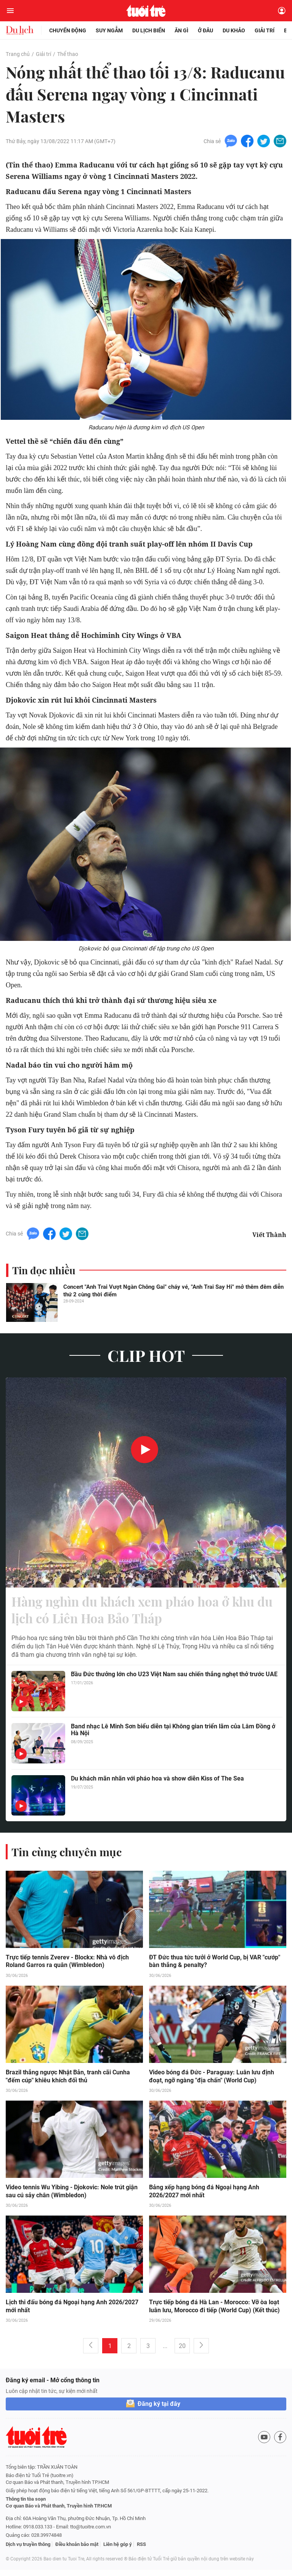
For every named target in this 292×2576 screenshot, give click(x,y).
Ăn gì (181, 30)
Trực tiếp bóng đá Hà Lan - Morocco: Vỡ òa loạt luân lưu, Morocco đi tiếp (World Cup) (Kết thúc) (214, 2312)
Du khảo (234, 30)
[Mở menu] (10, 10)
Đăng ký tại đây (159, 2409)
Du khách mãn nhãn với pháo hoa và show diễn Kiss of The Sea (157, 1783)
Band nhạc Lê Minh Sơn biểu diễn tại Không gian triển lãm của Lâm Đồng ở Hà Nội (173, 1735)
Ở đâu (205, 30)
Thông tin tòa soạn (26, 2505)
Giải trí (264, 30)
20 (182, 2352)
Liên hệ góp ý (117, 2550)
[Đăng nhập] (281, 10)
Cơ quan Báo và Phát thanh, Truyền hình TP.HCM (59, 2512)
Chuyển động (67, 30)
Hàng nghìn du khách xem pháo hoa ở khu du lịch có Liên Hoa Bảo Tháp (143, 1613)
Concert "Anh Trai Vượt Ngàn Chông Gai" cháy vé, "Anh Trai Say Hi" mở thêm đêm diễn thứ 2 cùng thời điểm (173, 1292)
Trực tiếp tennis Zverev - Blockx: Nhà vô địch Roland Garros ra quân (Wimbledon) (67, 1966)
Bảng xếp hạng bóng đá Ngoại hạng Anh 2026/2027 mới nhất (204, 2197)
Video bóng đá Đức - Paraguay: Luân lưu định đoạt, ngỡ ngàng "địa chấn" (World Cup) (211, 2081)
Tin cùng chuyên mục (67, 1856)
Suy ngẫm (109, 30)
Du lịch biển (148, 30)
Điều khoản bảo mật (76, 2550)
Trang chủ (17, 54)
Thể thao (67, 54)
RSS (141, 2550)
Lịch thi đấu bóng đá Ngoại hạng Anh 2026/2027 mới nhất (72, 2312)
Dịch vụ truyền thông (28, 2550)
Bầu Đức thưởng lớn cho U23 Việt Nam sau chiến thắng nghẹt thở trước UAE (174, 1679)
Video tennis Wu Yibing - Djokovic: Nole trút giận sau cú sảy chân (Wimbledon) (72, 2197)
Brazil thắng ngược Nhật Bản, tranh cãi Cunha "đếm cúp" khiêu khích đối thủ (68, 2081)
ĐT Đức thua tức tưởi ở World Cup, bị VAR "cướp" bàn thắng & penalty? (214, 1966)
